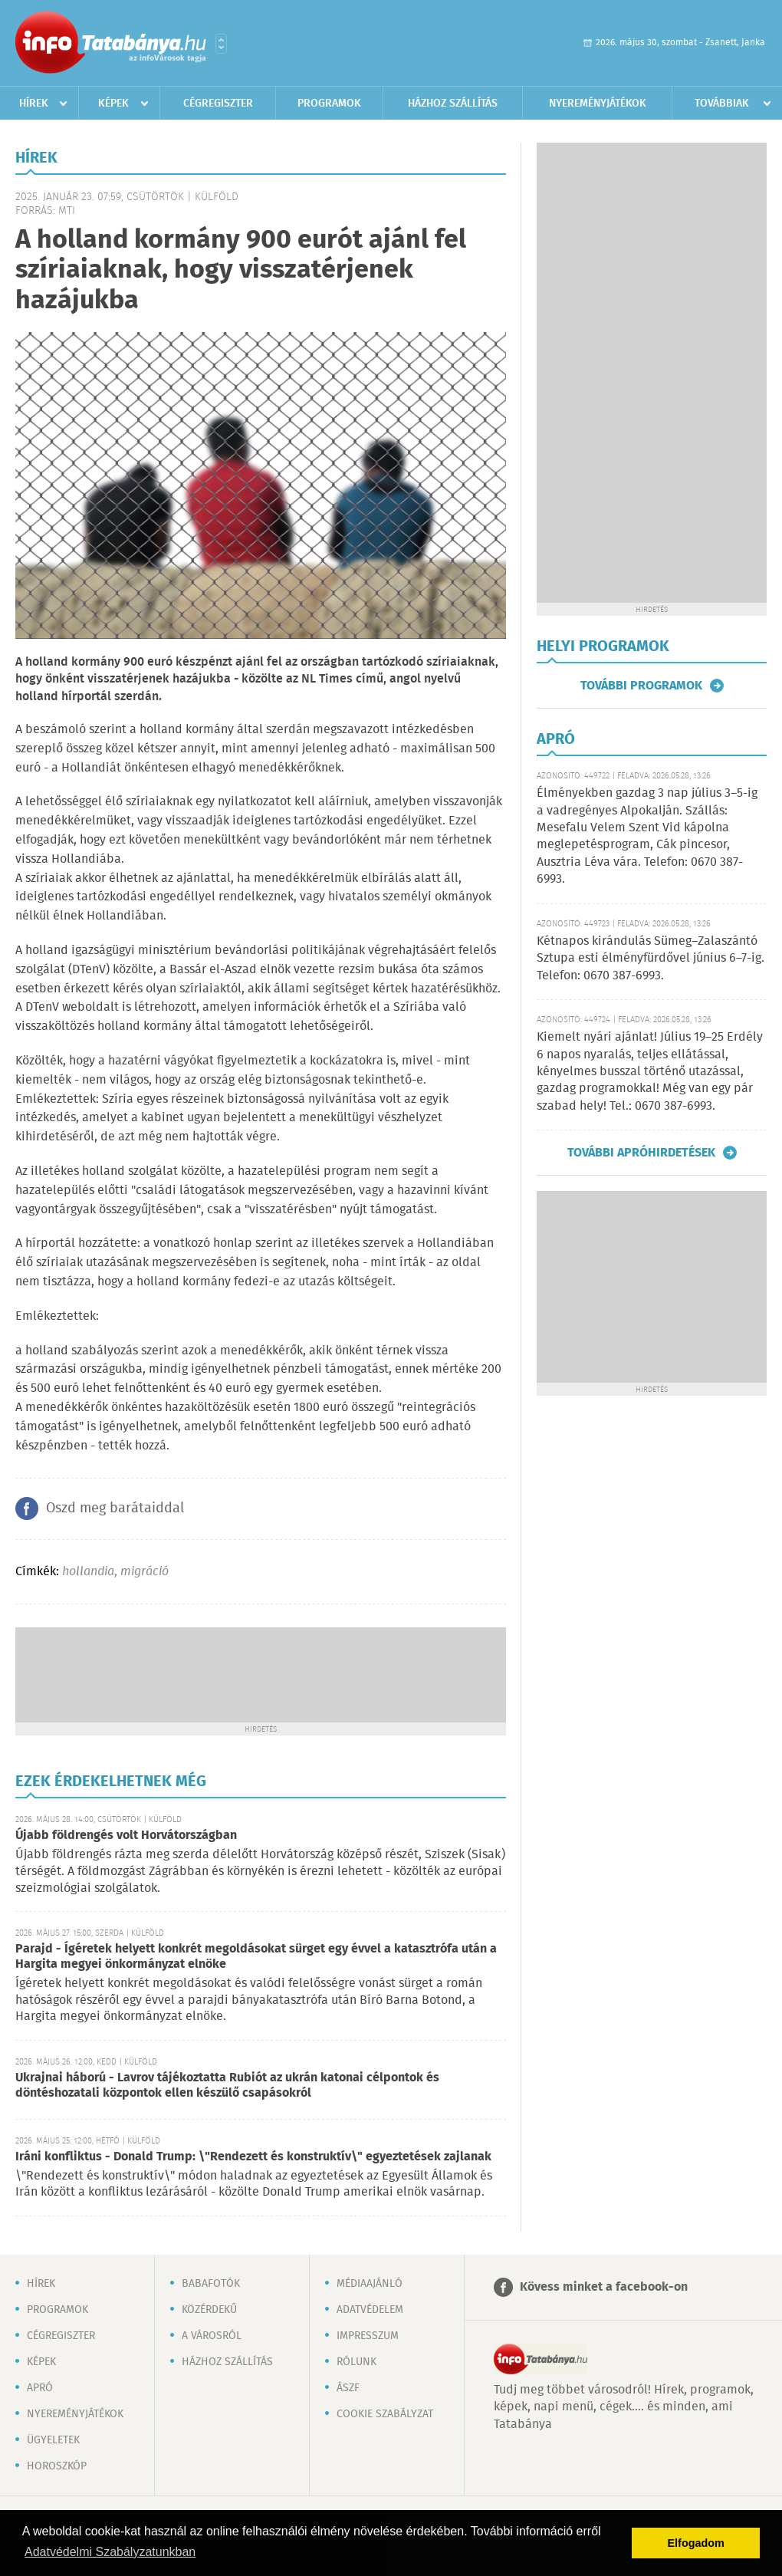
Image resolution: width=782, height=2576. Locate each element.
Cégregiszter (218, 103)
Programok (329, 103)
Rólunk (356, 2362)
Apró (40, 2388)
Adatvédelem (370, 2309)
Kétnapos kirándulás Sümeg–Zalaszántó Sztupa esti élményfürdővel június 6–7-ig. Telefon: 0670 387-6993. (650, 958)
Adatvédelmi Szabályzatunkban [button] (110, 2551)
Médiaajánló (369, 2283)
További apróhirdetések (641, 1153)
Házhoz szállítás (453, 103)
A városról (212, 2336)
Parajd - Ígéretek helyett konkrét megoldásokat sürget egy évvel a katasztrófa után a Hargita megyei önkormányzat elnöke (256, 1956)
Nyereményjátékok (597, 103)
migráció (144, 1571)
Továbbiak (722, 103)
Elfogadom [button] (696, 2543)
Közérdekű (209, 2309)
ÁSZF (348, 2388)
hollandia (88, 1571)
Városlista (221, 44)
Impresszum (368, 2336)
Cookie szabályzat (385, 2414)
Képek (113, 103)
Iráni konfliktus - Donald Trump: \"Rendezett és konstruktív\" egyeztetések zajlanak (253, 2156)
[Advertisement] (260, 1673)
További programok (641, 686)
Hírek (33, 103)
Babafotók (211, 2283)
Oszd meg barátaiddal (115, 1508)
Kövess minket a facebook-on (604, 2287)
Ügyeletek (53, 2440)
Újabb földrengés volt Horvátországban (126, 1835)
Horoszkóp (57, 2466)
